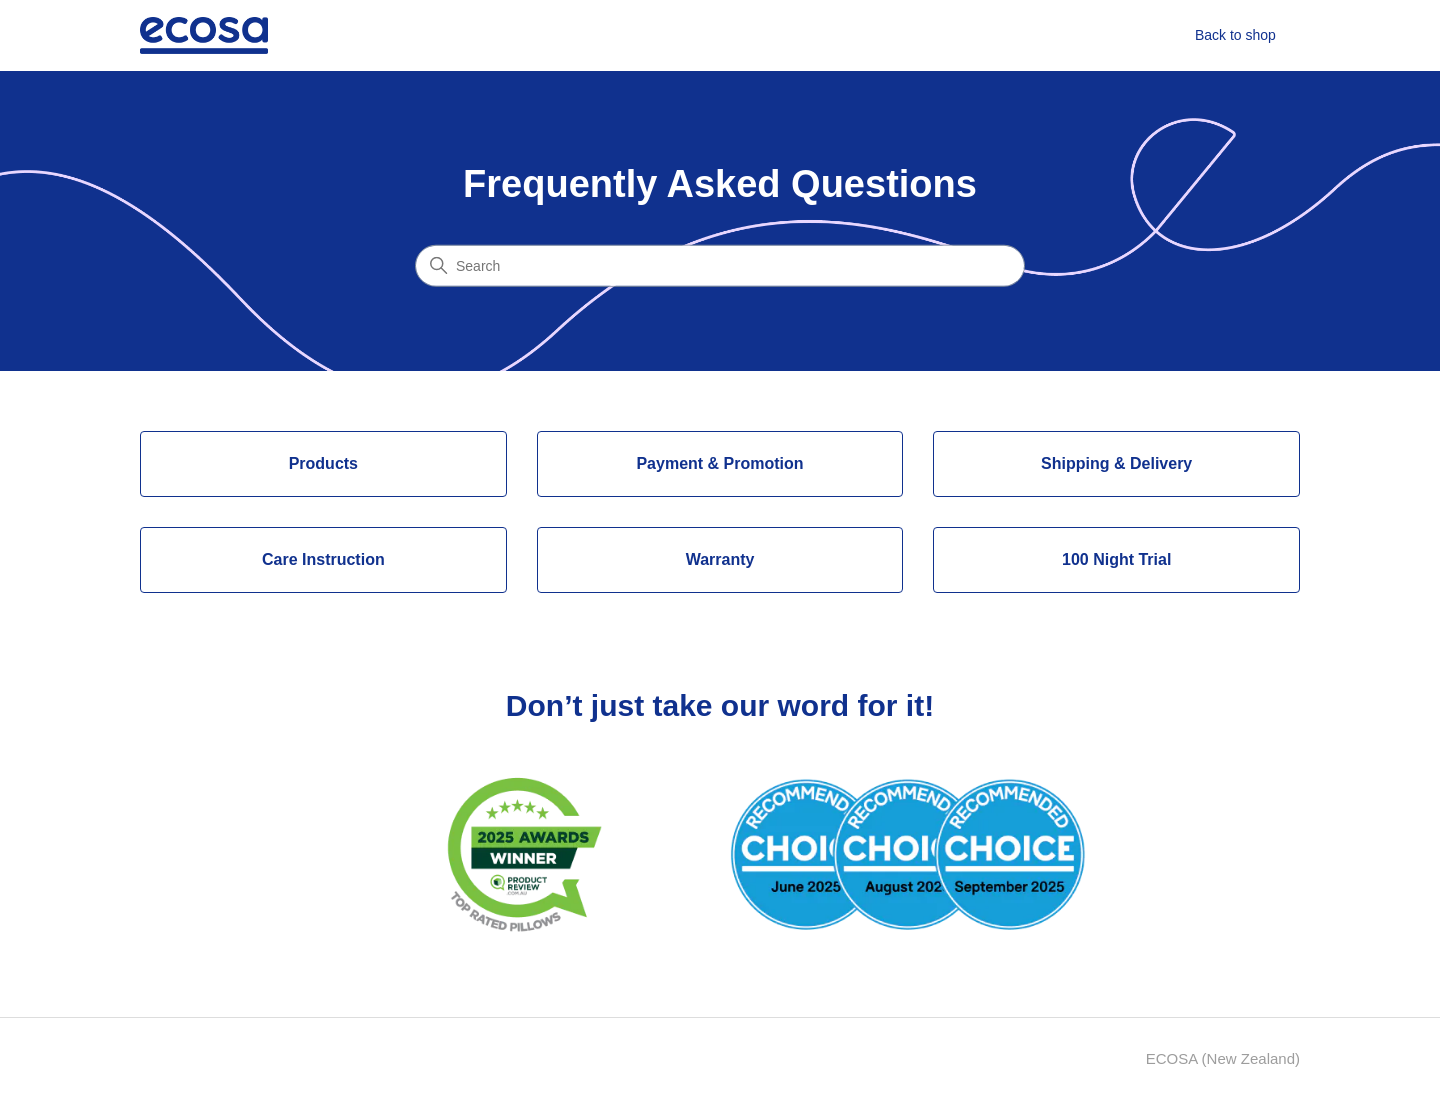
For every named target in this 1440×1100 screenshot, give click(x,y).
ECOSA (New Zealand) (1223, 1058)
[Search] (720, 265)
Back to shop (1235, 35)
